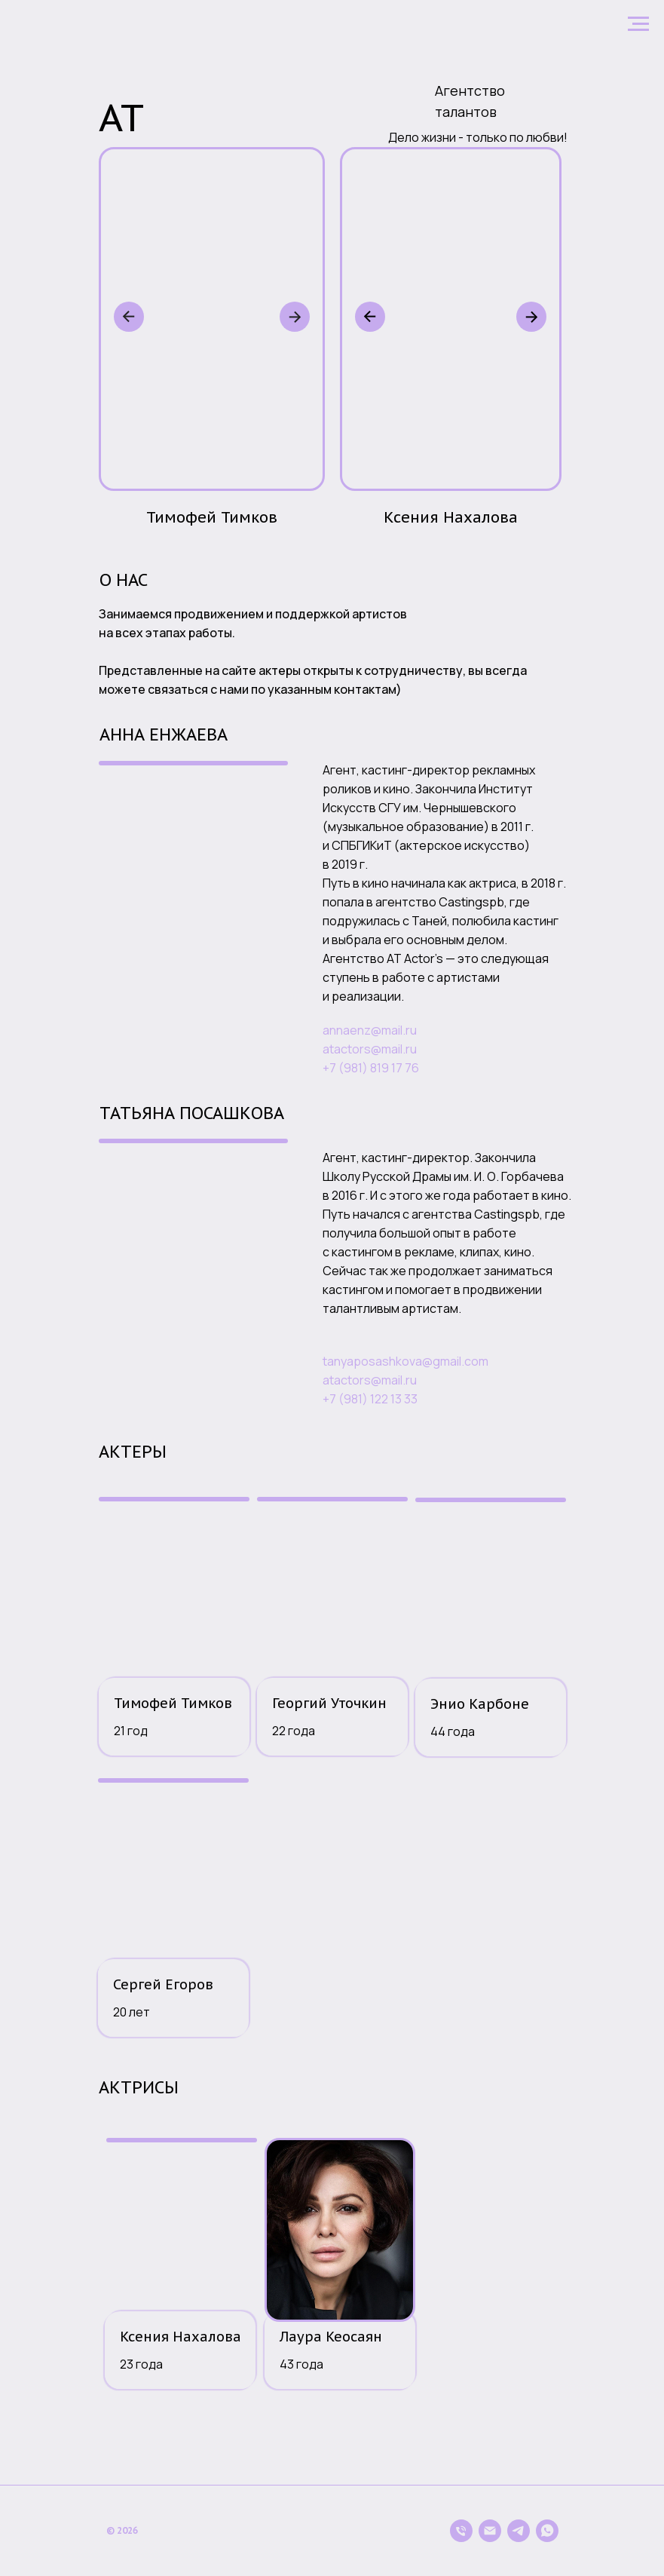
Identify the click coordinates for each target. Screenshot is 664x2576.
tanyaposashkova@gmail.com (405, 1361)
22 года (293, 1730)
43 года (301, 2364)
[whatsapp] (547, 2530)
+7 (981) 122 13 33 (370, 1399)
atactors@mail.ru (370, 1049)
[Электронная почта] (490, 2530)
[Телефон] (461, 2530)
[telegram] (518, 2530)
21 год (131, 1730)
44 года (452, 1731)
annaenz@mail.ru (370, 1030)
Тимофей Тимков (173, 1703)
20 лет (131, 2012)
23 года (141, 2364)
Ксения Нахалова (180, 2336)
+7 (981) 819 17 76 (371, 1068)
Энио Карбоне (479, 1704)
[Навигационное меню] (638, 24)
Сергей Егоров (163, 1984)
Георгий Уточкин (329, 1703)
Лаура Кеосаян (331, 2336)
